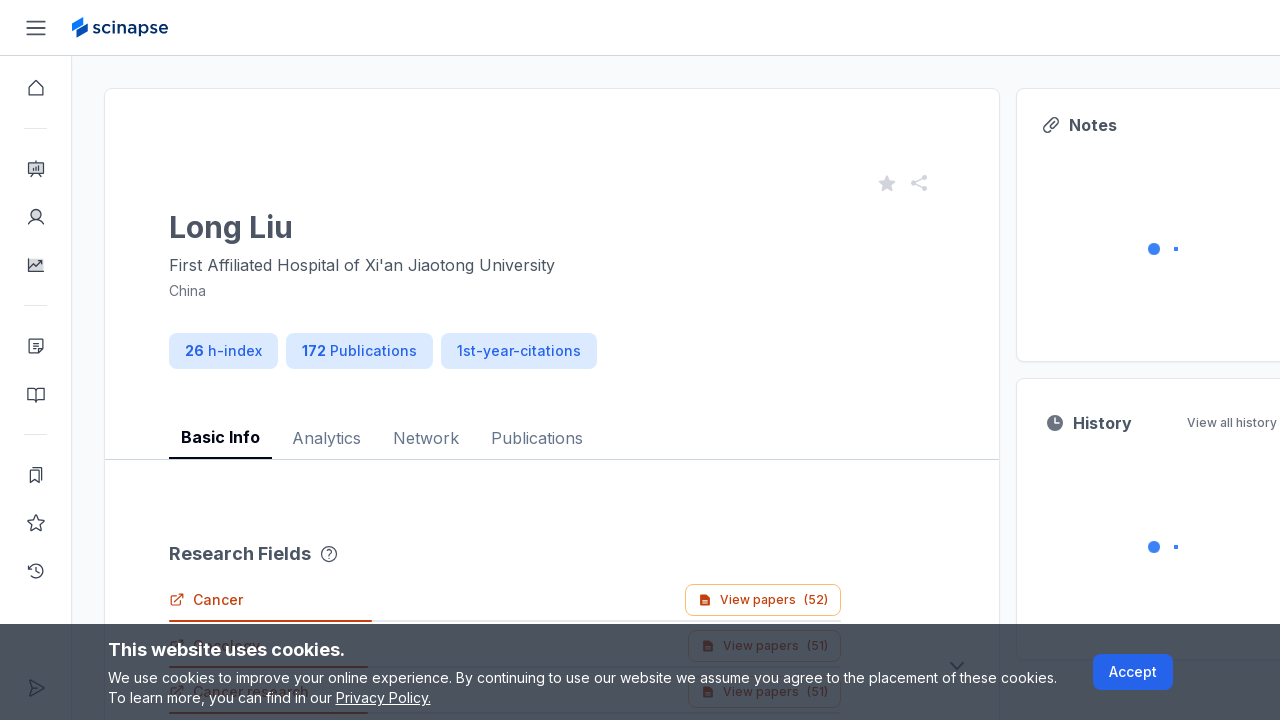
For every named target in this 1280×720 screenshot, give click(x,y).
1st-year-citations (519, 350)
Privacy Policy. (383, 697)
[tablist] (552, 422)
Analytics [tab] (326, 438)
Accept (1133, 671)
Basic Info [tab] (220, 437)
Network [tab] (426, 438)
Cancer (206, 599)
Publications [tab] (537, 438)
